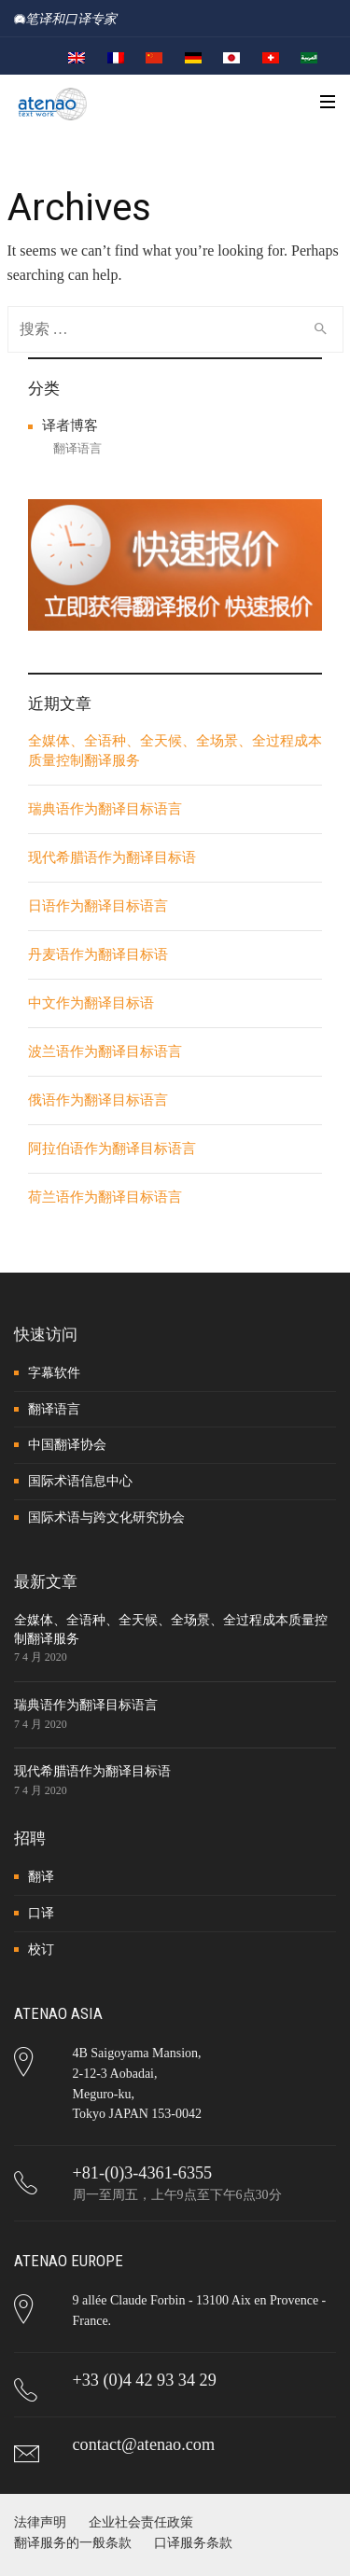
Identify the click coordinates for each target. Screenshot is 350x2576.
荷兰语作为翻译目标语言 (105, 1197)
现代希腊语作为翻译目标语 (112, 857)
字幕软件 (54, 1373)
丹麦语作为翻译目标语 (98, 954)
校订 (41, 1949)
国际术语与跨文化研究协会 (106, 1518)
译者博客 (70, 425)
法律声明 (40, 2522)
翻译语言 (77, 448)
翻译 (41, 1877)
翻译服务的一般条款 (73, 2543)
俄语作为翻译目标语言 (98, 1100)
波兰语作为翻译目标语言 (105, 1051)
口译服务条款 (193, 2543)
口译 (41, 1913)
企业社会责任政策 (141, 2522)
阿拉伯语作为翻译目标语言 (112, 1148)
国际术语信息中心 (80, 1481)
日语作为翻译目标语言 (98, 905)
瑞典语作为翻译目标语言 (105, 808)
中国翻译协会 (67, 1445)
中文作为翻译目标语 (91, 1003)
